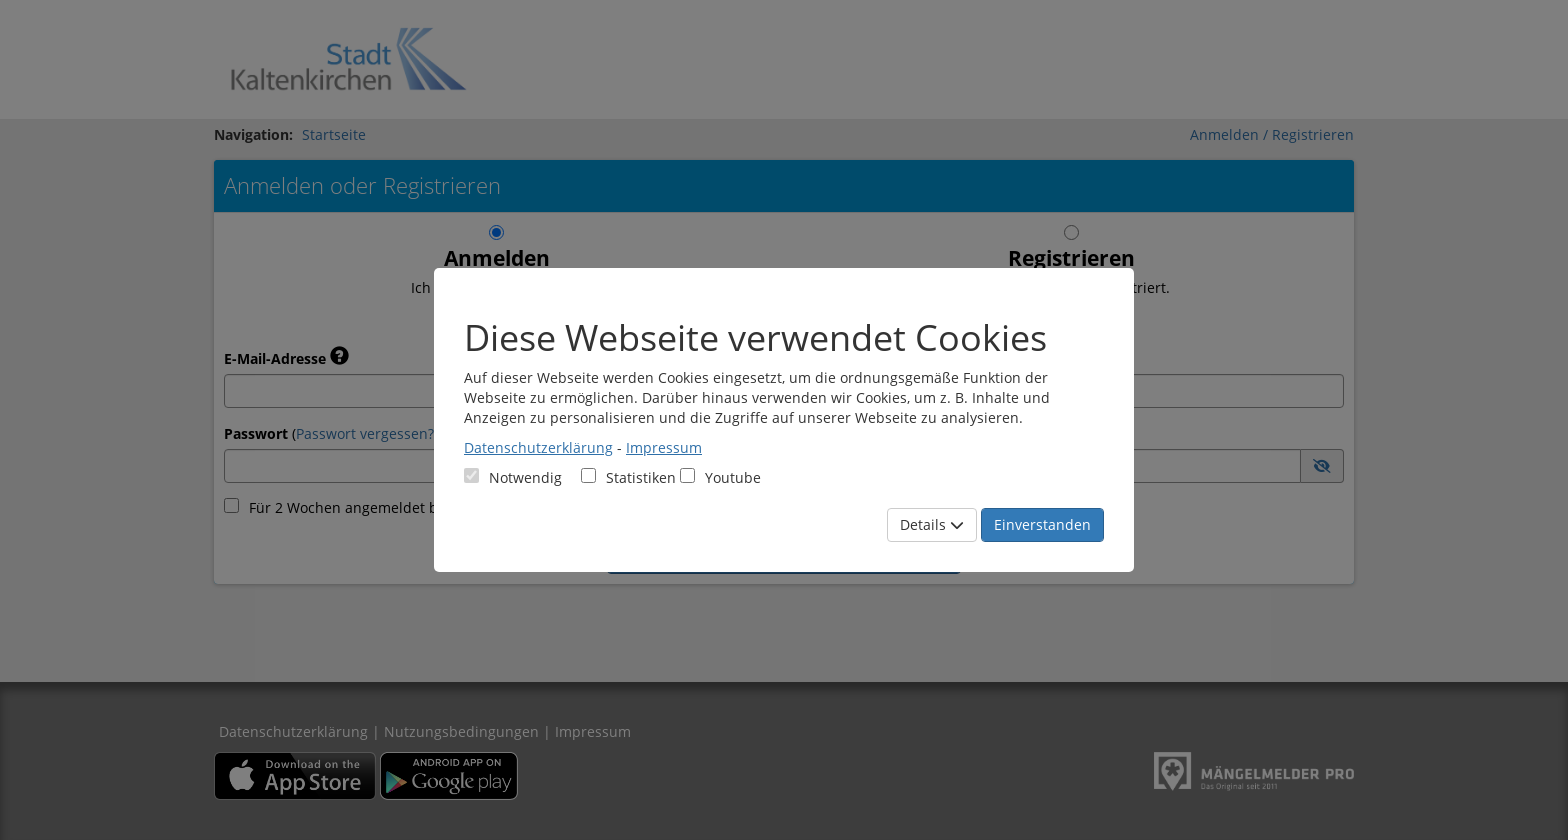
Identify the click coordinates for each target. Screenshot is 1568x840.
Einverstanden (1042, 524)
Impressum (664, 447)
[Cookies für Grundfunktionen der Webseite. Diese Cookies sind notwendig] (513, 477)
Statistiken (628, 477)
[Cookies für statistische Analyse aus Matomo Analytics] (588, 475)
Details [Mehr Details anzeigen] (932, 524)
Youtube (720, 477)
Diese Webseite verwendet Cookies (755, 338)
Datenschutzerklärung (538, 447)
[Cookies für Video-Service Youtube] (687, 475)
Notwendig (513, 477)
